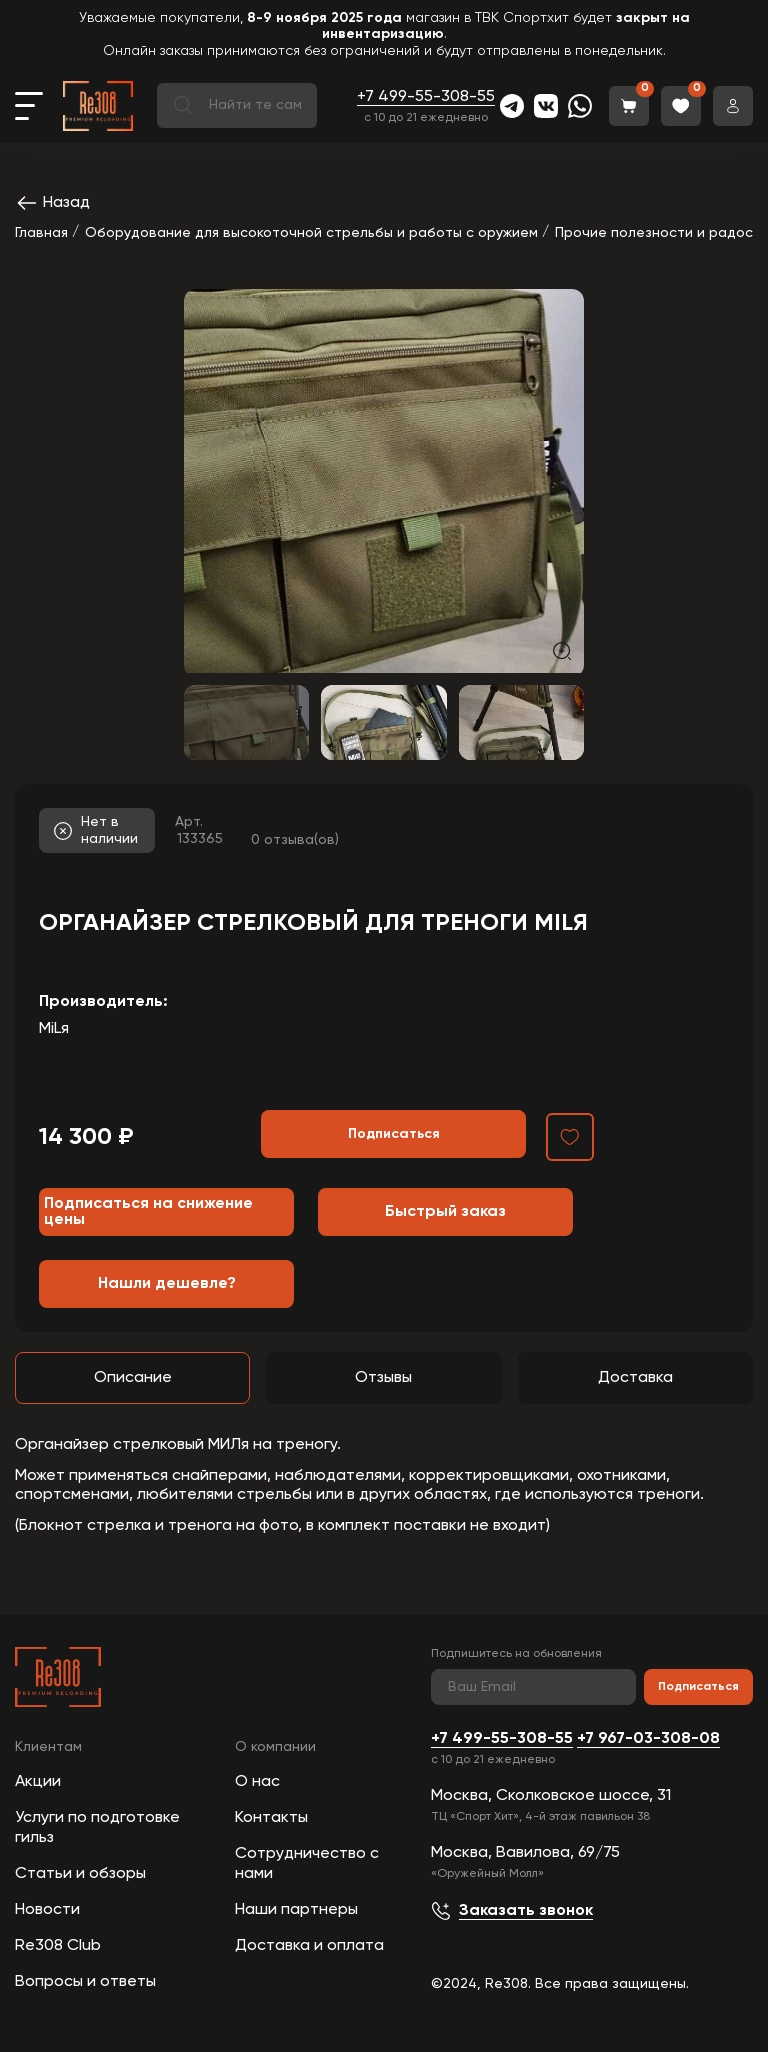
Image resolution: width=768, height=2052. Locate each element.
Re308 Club (58, 1946)
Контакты (271, 1818)
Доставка (635, 1378)
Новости (47, 1910)
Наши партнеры (296, 1910)
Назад (52, 203)
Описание (133, 1378)
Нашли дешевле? (167, 1284)
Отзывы (383, 1378)
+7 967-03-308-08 (648, 1739)
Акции (38, 1782)
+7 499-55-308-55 (426, 97)
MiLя (54, 1029)
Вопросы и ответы (85, 1982)
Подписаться (698, 1687)
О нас (257, 1782)
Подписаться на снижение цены (148, 1212)
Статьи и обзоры (80, 1874)
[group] (384, 481)
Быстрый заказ (445, 1212)
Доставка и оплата (309, 1946)
